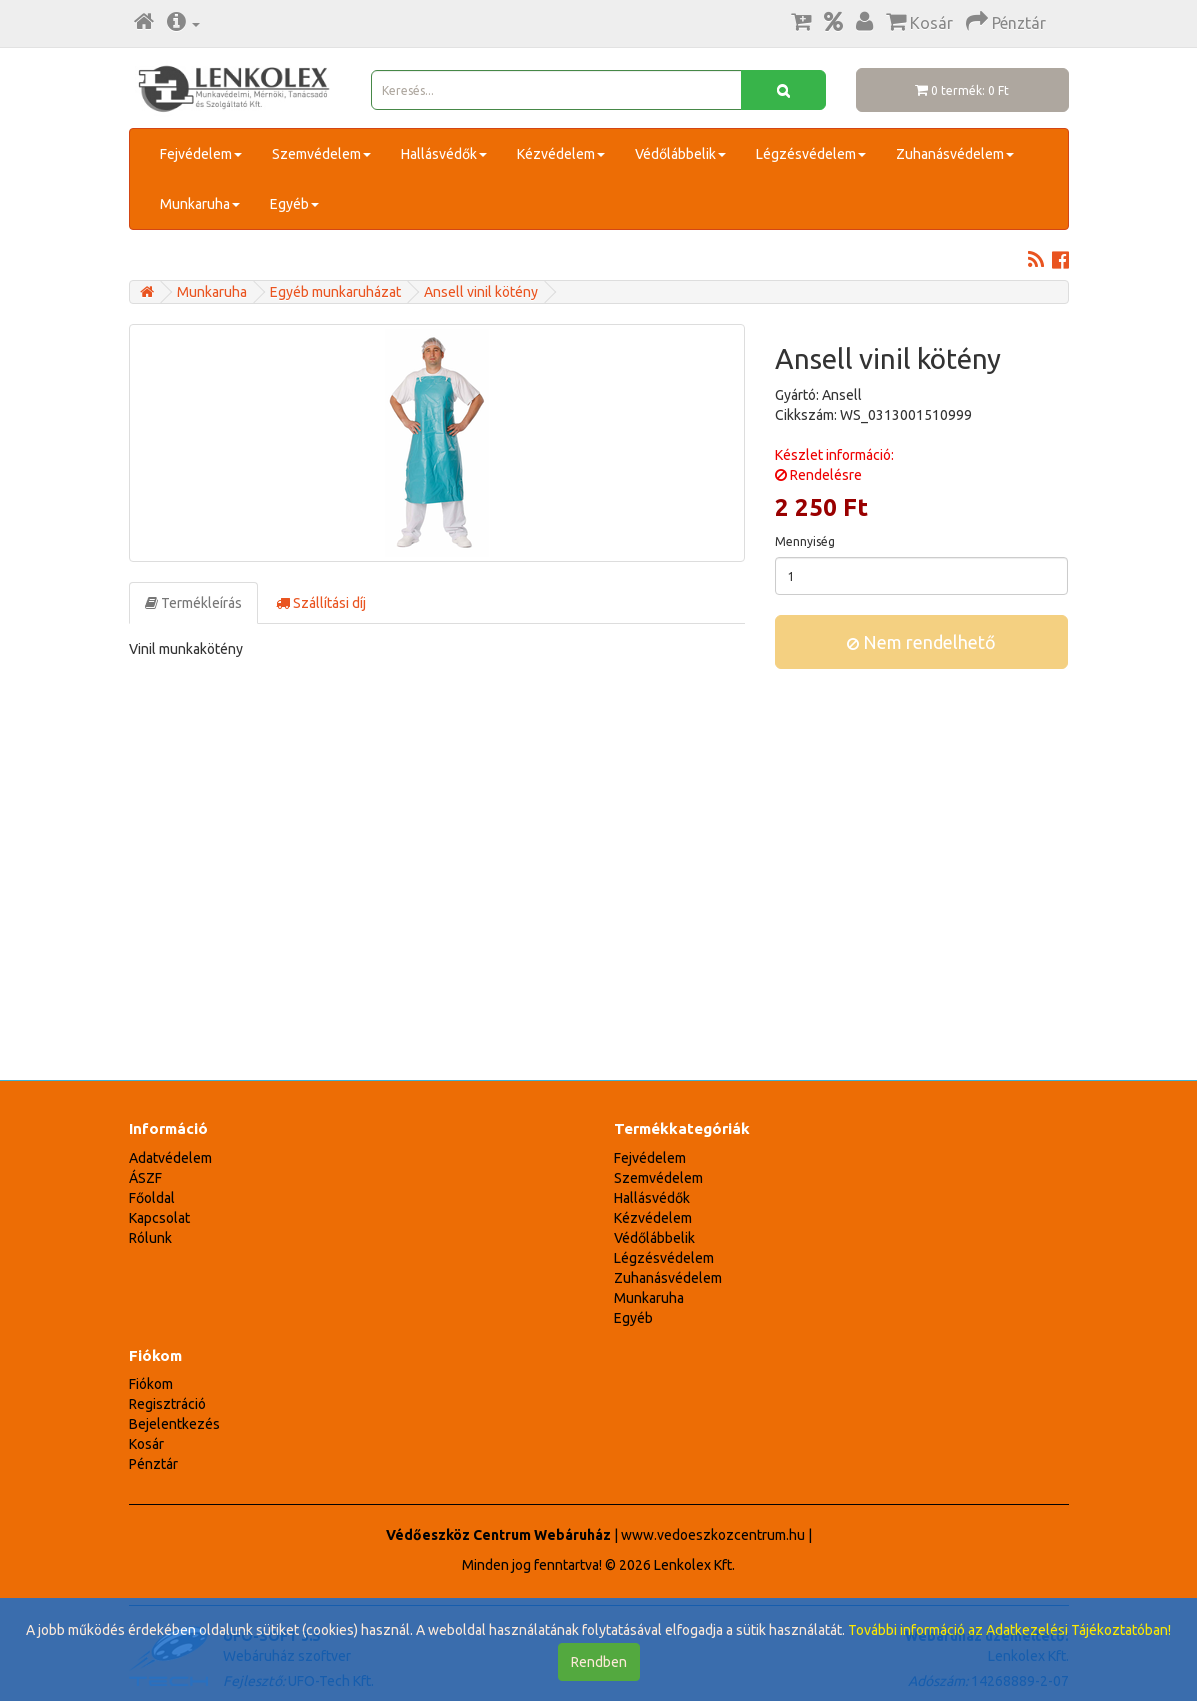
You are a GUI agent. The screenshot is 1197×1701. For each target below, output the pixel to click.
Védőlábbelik (680, 154)
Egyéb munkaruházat (335, 292)
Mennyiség (805, 541)
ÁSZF (145, 1178)
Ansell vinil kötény (481, 292)
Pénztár (153, 1464)
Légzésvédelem (811, 154)
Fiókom (151, 1384)
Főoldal (152, 1198)
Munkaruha (200, 204)
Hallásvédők (444, 154)
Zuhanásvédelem (955, 154)
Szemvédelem (321, 154)
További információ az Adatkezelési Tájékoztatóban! (1009, 1630)
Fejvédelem (201, 154)
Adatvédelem (170, 1158)
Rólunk (150, 1238)
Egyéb (294, 204)
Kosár (146, 1444)
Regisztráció (167, 1404)
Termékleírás (193, 603)
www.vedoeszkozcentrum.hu (713, 1535)
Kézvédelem (561, 154)
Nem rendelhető (921, 642)
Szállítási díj (321, 603)
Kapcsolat (159, 1218)
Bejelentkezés (174, 1424)
